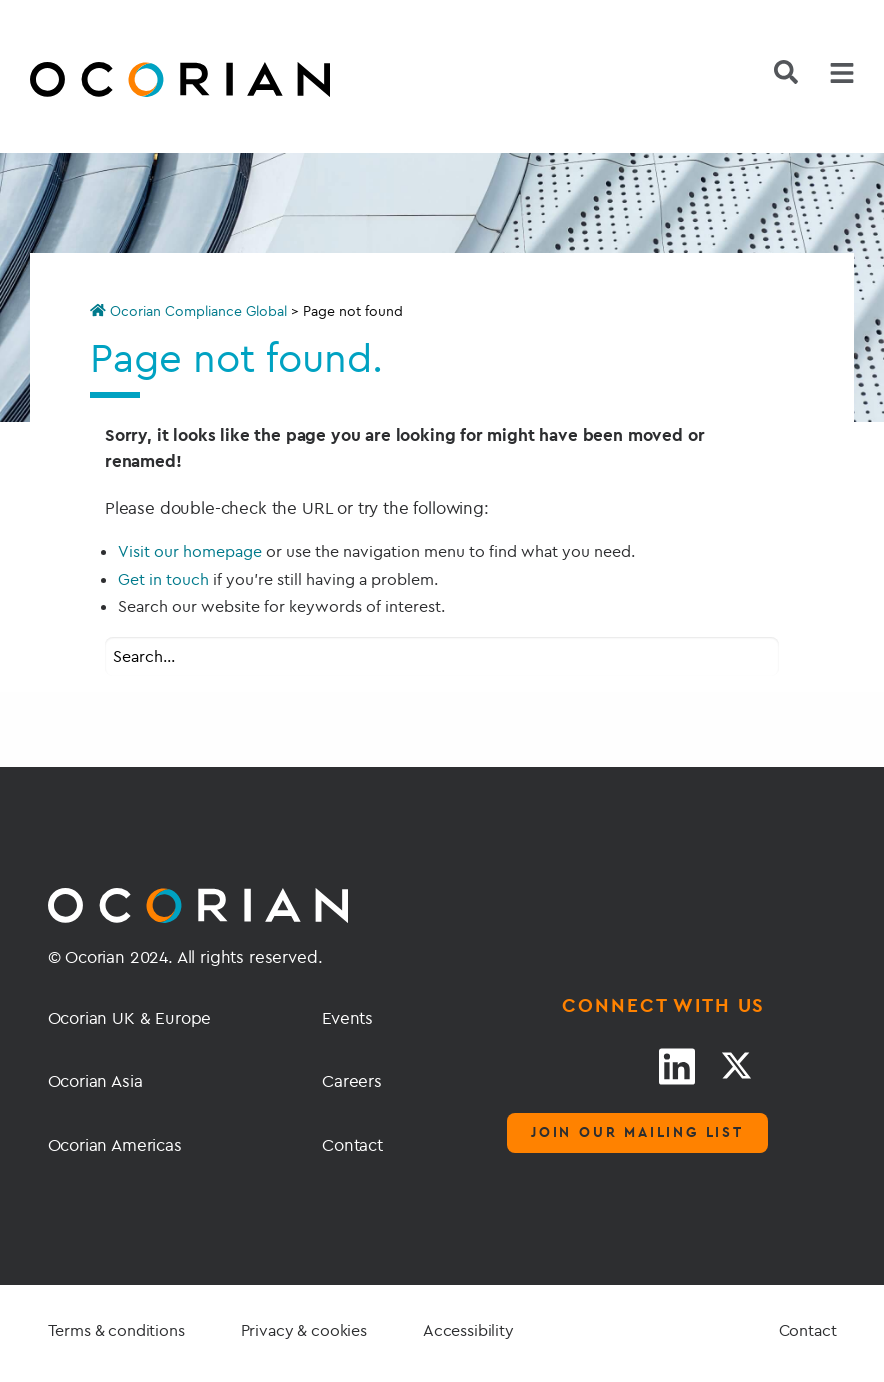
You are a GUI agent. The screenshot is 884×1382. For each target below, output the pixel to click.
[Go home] (133, 82)
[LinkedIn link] (677, 1066)
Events (347, 1017)
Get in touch (163, 579)
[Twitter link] (736, 1066)
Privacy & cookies (304, 1330)
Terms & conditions (116, 1330)
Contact (352, 1144)
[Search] (786, 72)
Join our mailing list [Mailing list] (637, 1132)
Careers (352, 1080)
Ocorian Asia (95, 1080)
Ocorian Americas (115, 1144)
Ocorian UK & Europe (130, 1017)
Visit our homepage (190, 551)
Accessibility (468, 1330)
